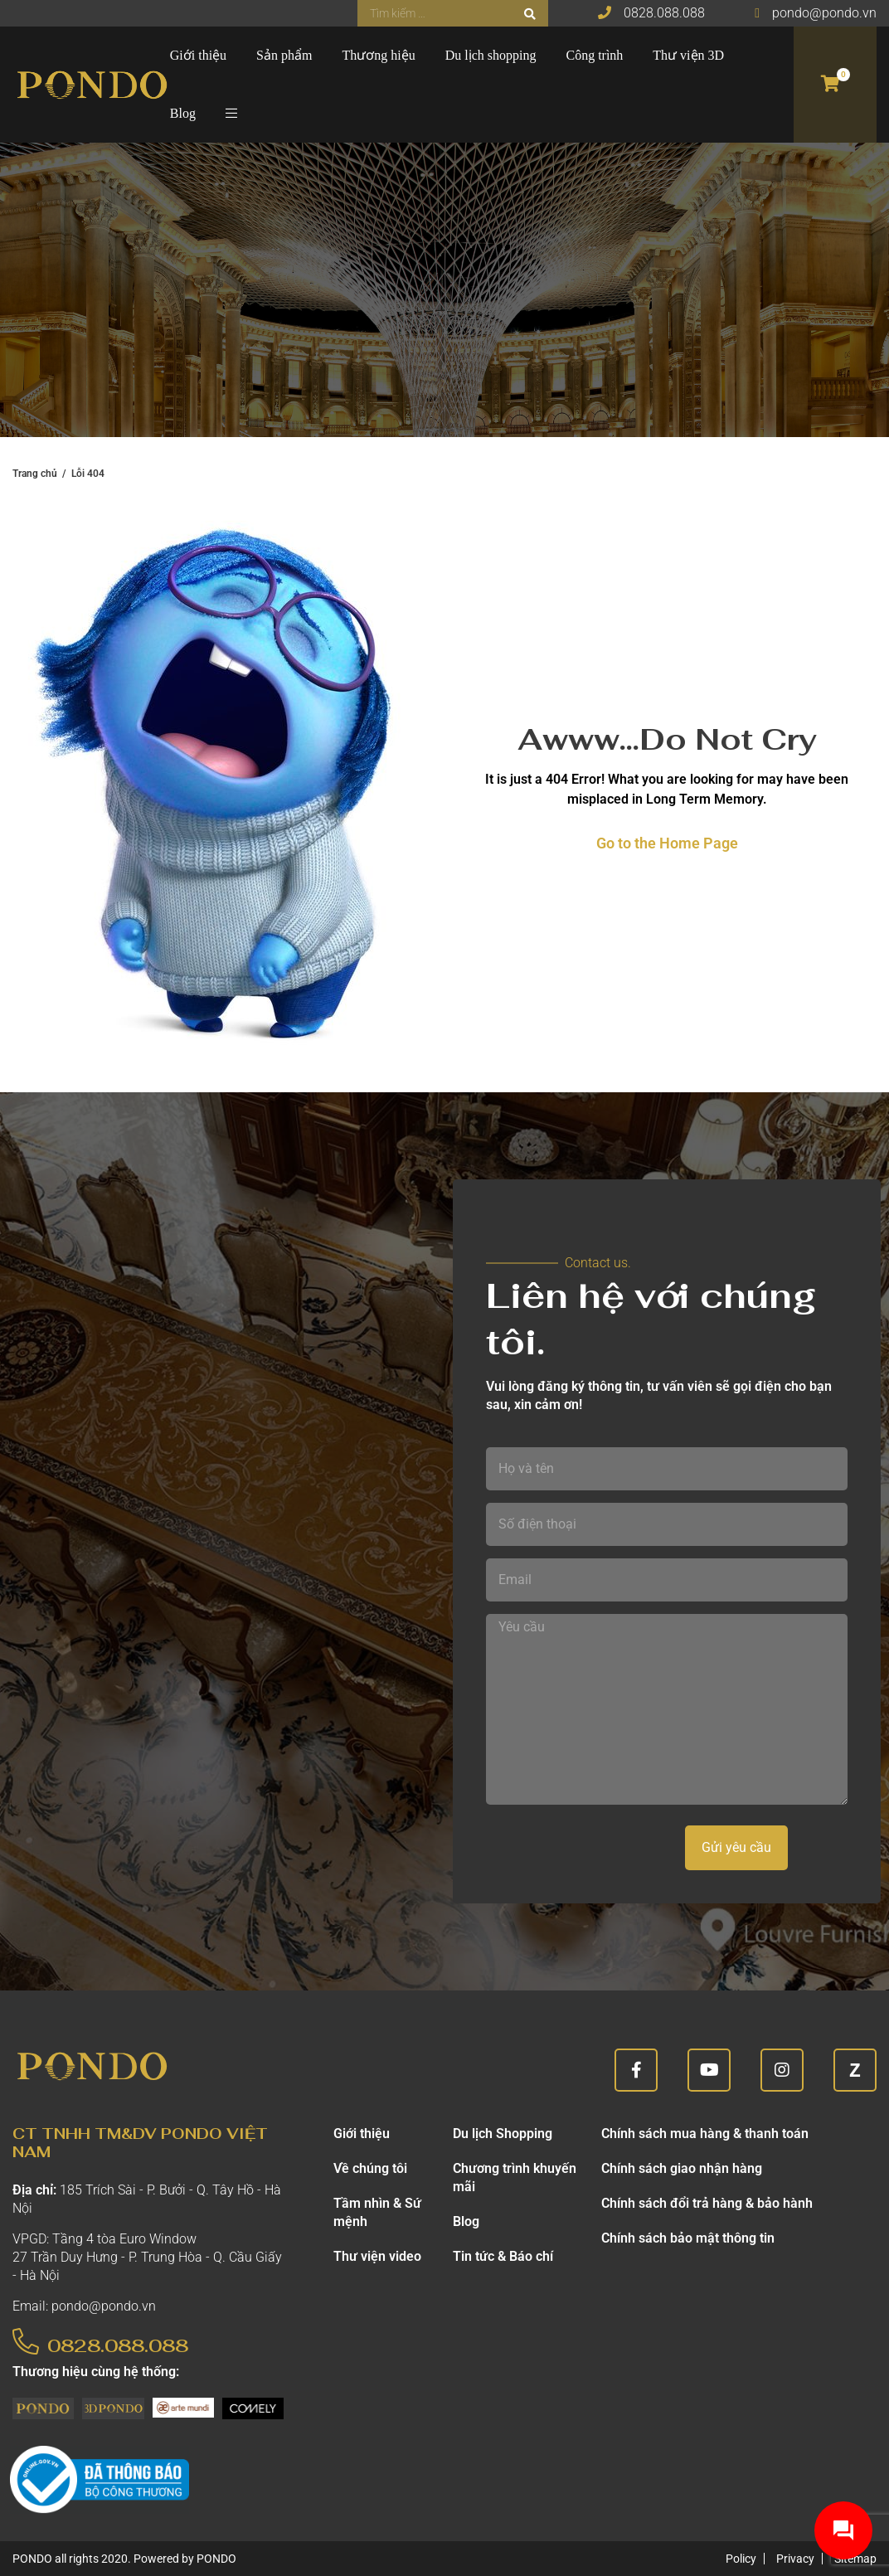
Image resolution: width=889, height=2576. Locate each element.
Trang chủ (34, 473)
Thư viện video (377, 2256)
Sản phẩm (284, 55)
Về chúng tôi (370, 2168)
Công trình (594, 55)
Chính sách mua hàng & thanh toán (705, 2133)
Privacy (795, 2558)
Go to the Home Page (667, 843)
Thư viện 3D (688, 55)
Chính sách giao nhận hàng (681, 2168)
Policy (741, 2558)
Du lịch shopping (491, 55)
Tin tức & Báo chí (503, 2256)
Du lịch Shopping (502, 2133)
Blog (183, 113)
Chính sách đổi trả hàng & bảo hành (707, 2203)
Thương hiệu (378, 55)
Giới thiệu (198, 55)
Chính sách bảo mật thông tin (688, 2238)
